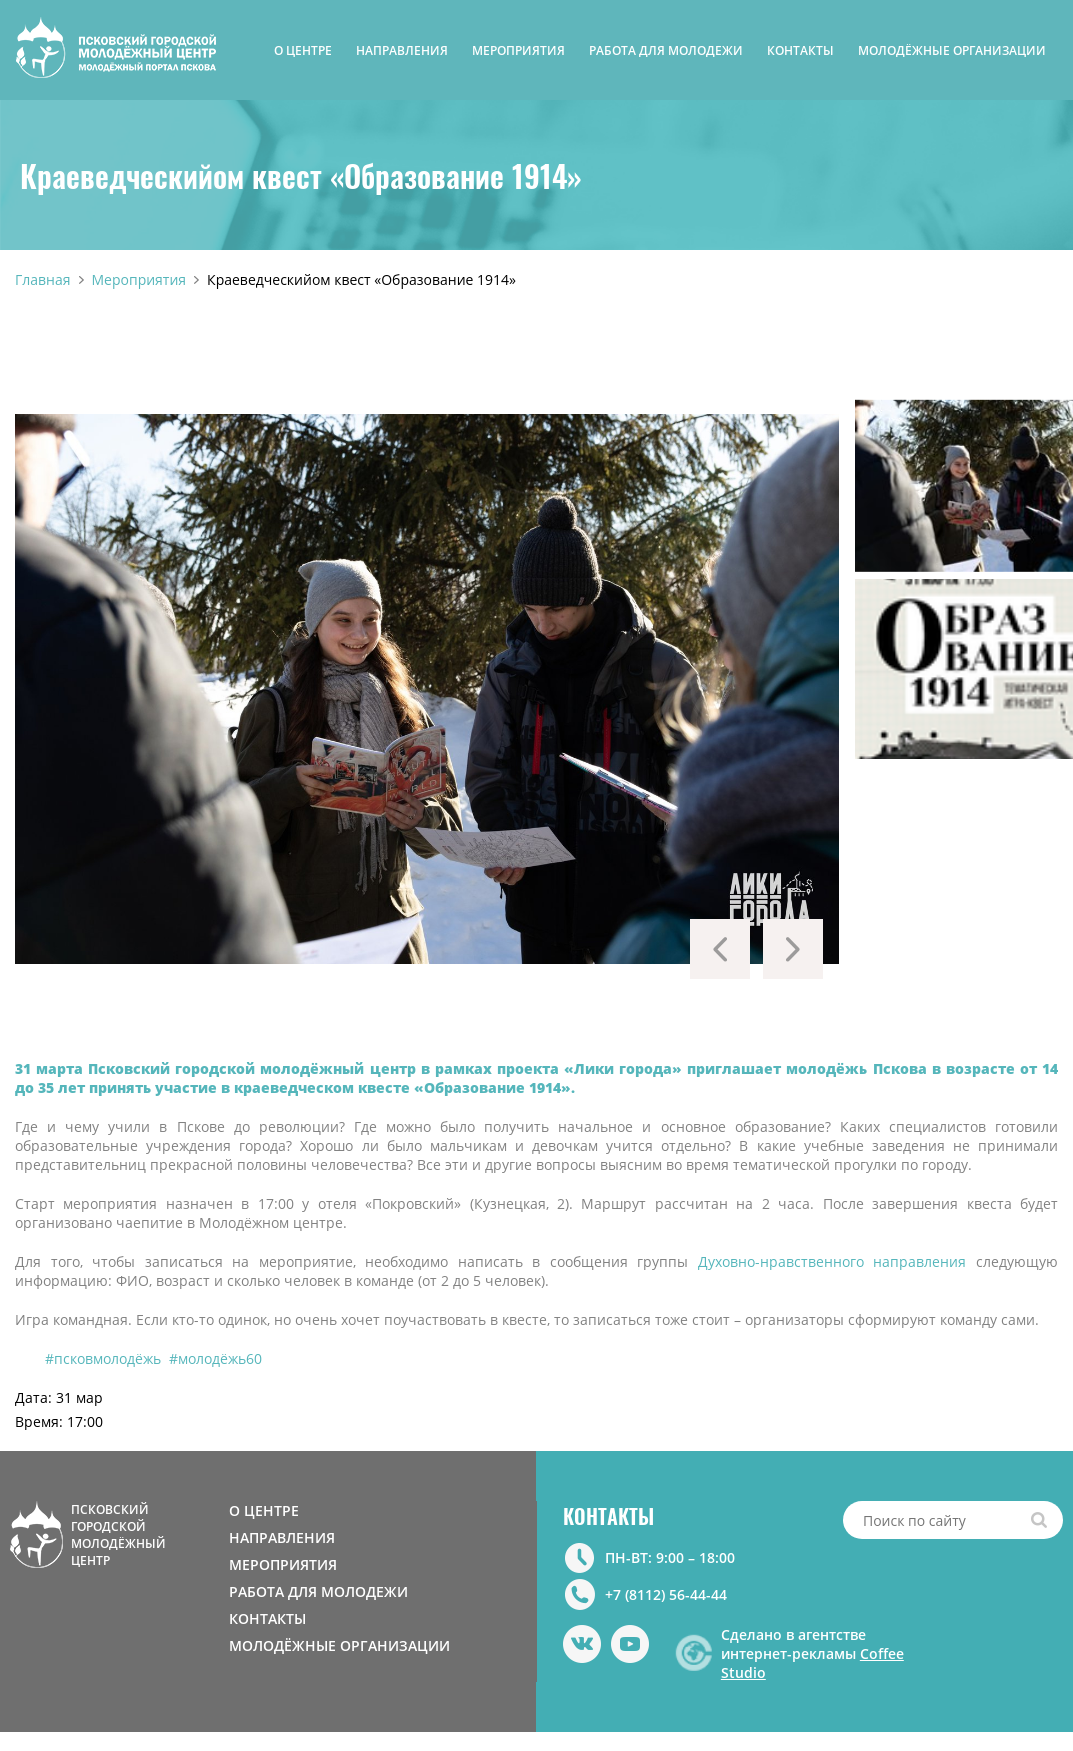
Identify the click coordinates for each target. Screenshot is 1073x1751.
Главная (43, 279)
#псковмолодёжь (103, 1358)
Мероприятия (139, 279)
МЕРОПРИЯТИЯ (518, 50)
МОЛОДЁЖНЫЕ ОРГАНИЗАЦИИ (952, 50)
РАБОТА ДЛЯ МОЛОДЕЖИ (666, 50)
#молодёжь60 (215, 1358)
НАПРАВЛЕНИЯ (402, 50)
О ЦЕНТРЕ (303, 50)
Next (793, 949)
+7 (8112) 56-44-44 (666, 1594)
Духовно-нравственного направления (832, 1261)
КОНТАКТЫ (800, 50)
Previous (720, 949)
